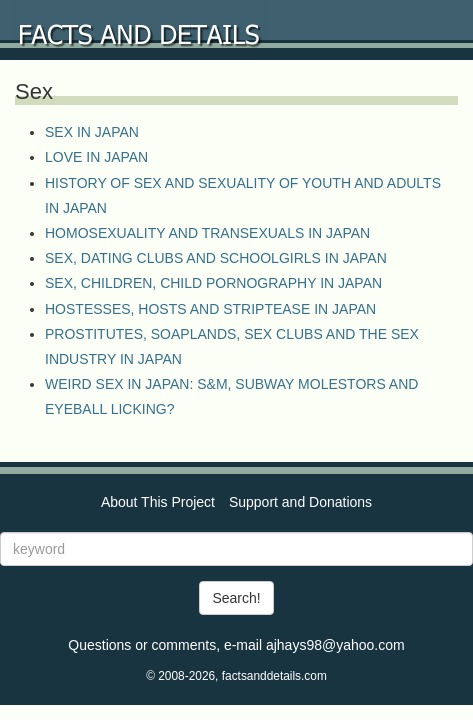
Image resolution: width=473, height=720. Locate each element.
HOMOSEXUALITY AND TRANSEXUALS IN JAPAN (207, 233)
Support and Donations (300, 502)
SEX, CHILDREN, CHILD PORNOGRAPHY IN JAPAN (213, 283)
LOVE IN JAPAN (96, 157)
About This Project (158, 502)
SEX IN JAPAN (92, 132)
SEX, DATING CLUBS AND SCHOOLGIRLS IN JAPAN (216, 258)
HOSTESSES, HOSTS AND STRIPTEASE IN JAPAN (210, 309)
